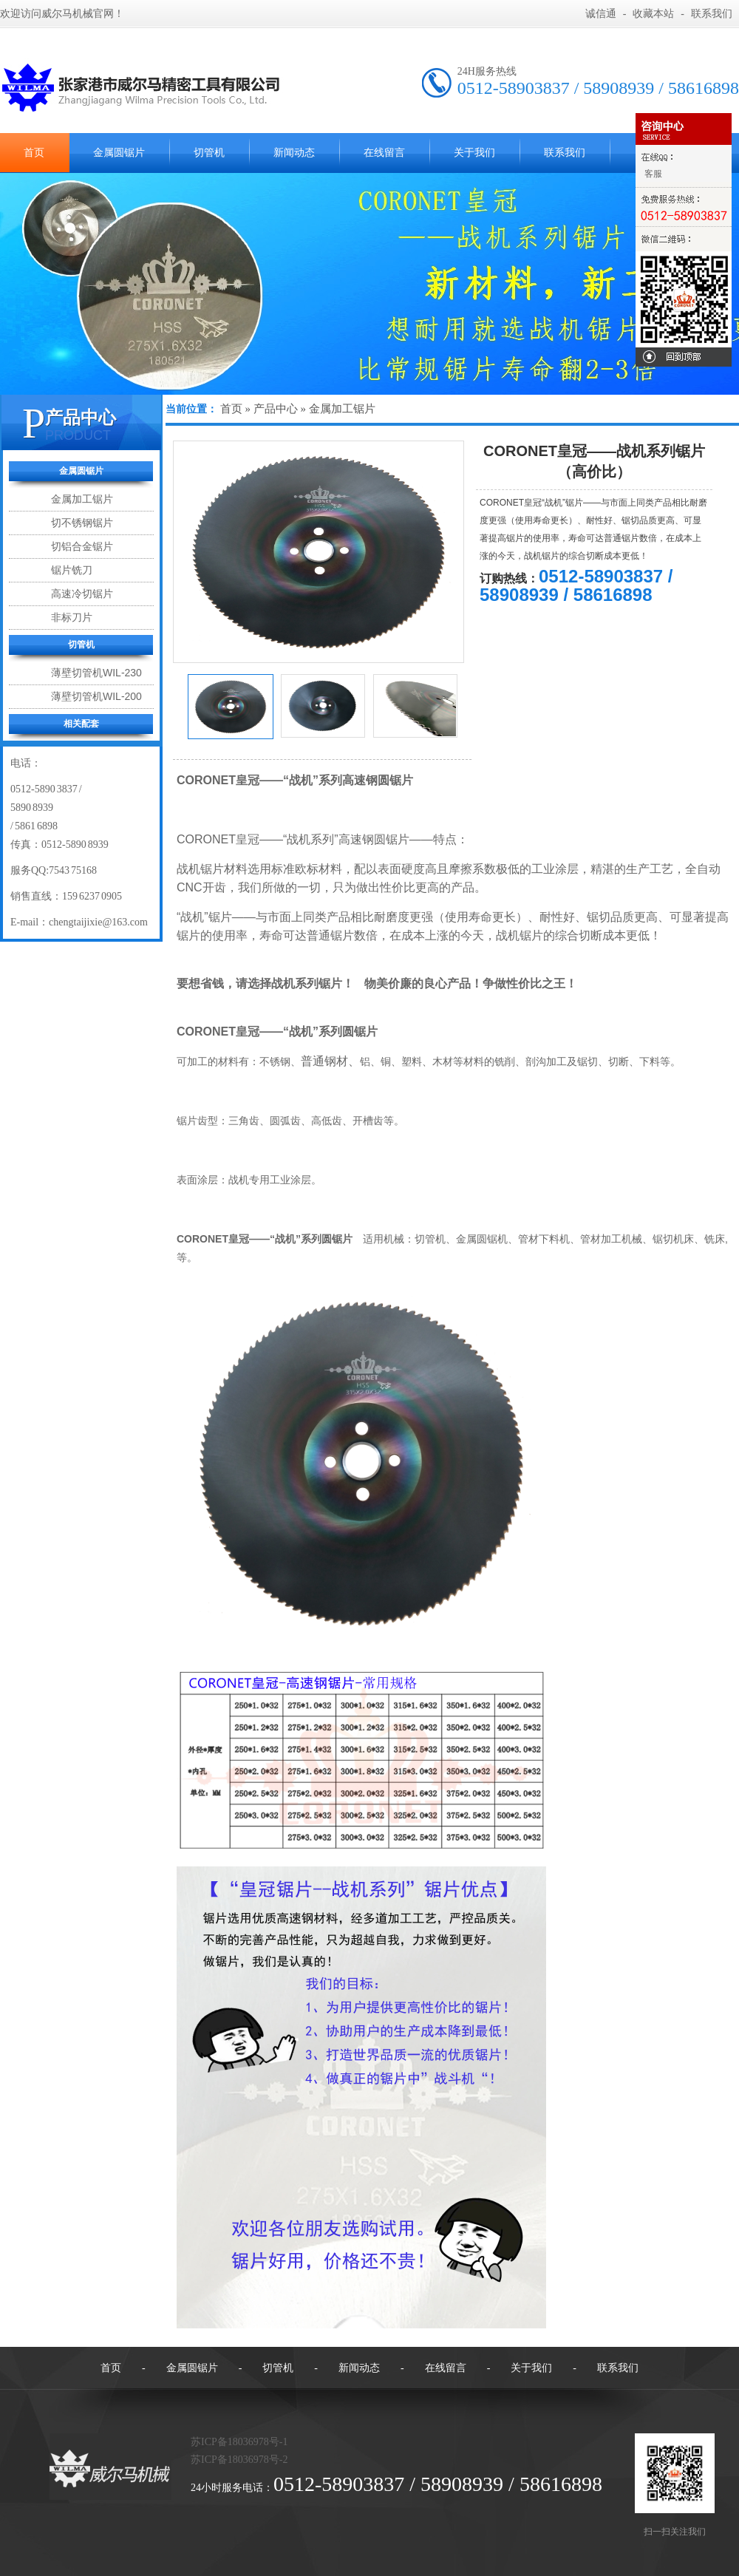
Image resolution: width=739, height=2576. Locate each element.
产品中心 (80, 417)
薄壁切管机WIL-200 (96, 696)
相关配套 (81, 723)
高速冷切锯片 (82, 593)
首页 (231, 409)
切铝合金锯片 (82, 546)
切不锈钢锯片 (82, 523)
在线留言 (384, 152)
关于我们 (474, 152)
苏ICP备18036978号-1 (239, 2441)
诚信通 (600, 13)
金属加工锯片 (82, 499)
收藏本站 (653, 13)
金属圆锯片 (119, 152)
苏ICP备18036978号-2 (239, 2459)
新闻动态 (294, 152)
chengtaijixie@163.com (98, 922)
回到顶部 (684, 357)
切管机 (209, 152)
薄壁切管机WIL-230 (96, 673)
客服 (652, 174)
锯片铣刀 (71, 570)
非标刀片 (71, 617)
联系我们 (711, 13)
